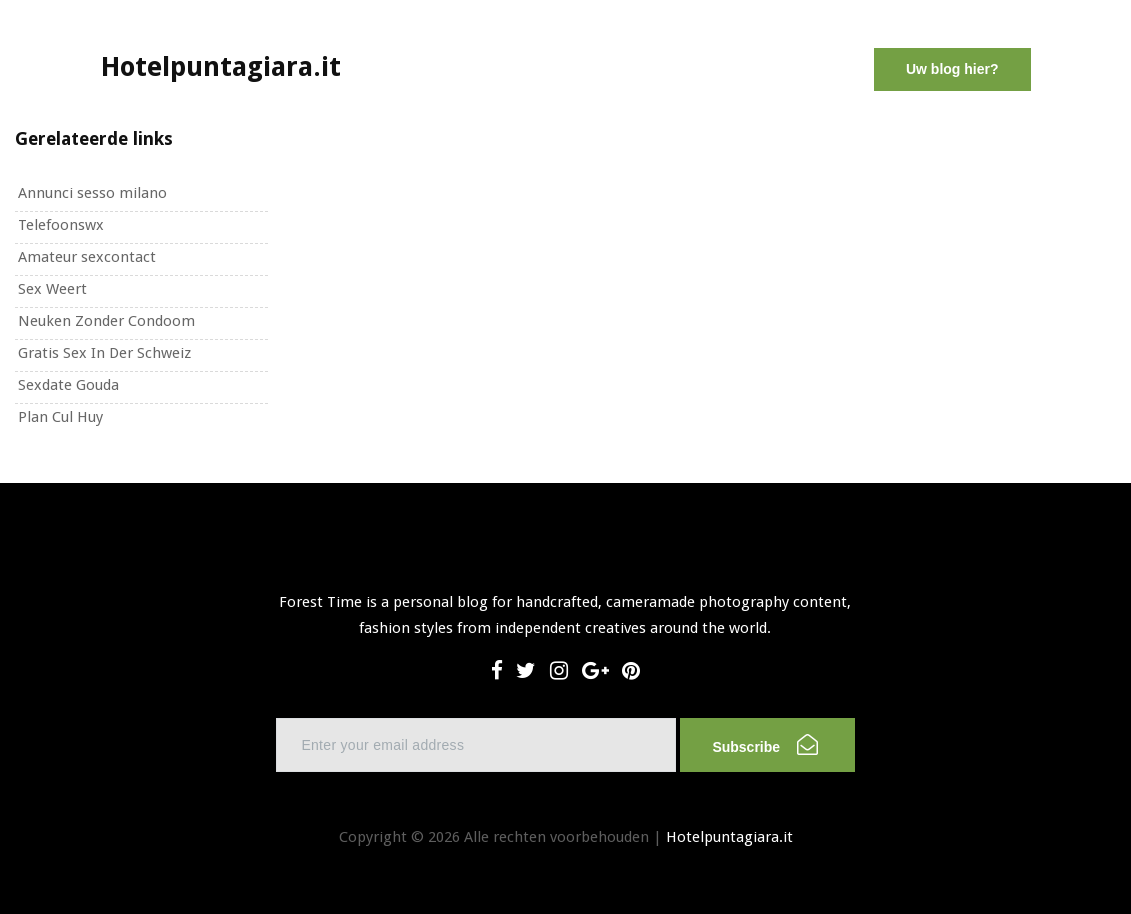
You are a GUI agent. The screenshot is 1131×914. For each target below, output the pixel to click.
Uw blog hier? (952, 69)
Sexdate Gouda (68, 385)
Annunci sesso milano (92, 193)
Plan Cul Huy (60, 417)
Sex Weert (52, 289)
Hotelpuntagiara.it (729, 837)
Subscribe (764, 744)
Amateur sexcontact (87, 257)
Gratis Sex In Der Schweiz (104, 353)
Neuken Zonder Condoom (106, 321)
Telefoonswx (61, 225)
